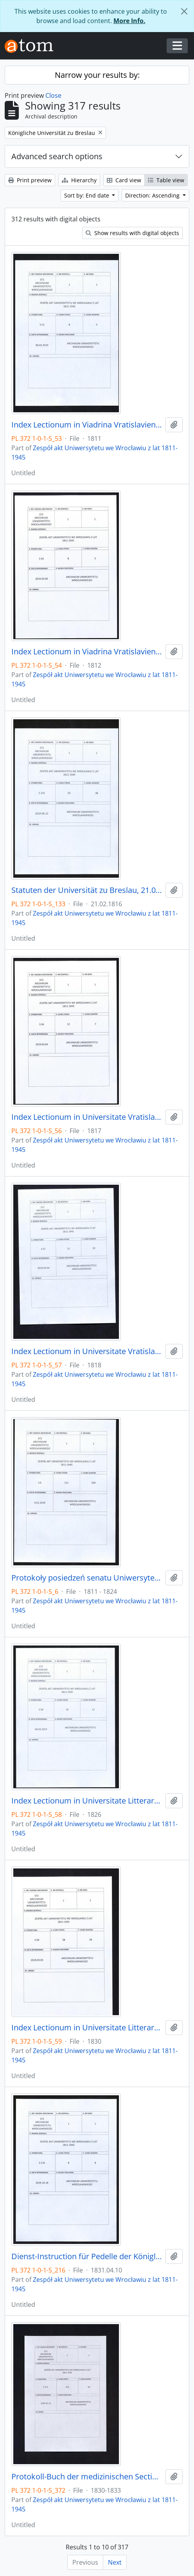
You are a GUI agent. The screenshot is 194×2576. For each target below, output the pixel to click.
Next (115, 2562)
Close (53, 95)
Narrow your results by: (97, 75)
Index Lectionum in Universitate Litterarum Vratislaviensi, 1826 (86, 1800)
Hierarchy (79, 180)
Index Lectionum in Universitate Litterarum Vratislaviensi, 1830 (86, 2027)
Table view (166, 180)
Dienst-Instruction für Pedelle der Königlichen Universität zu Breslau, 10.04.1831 (86, 2256)
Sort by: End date (87, 195)
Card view (124, 180)
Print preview (30, 180)
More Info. (129, 20)
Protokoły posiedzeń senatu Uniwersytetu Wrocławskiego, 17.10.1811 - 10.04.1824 (86, 1578)
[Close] (184, 11)
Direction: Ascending (153, 195)
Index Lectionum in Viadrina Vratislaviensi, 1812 (86, 651)
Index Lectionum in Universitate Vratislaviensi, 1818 (86, 1351)
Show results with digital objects (132, 233)
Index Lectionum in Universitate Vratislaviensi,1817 (86, 1117)
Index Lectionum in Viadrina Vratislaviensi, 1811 (86, 424)
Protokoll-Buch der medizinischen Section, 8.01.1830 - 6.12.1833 (86, 2476)
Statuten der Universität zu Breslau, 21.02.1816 (86, 890)
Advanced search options (56, 156)
